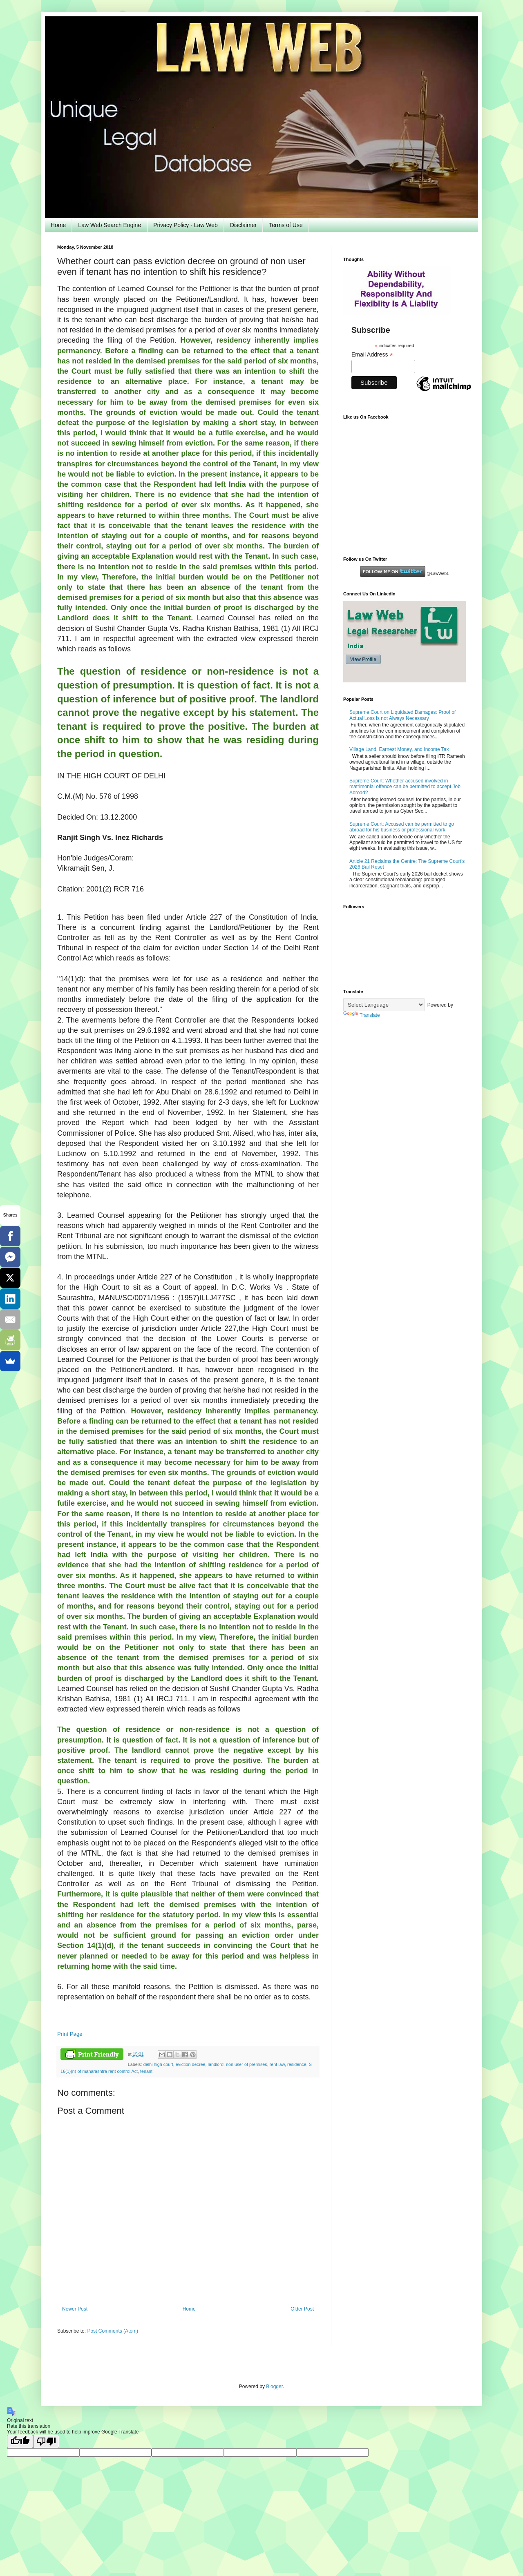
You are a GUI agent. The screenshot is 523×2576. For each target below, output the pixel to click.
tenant (146, 2071)
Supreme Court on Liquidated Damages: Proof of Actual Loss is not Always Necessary (402, 715)
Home (58, 225)
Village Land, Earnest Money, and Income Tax (399, 749)
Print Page (70, 2034)
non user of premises (246, 2064)
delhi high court (158, 2064)
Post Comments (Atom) (112, 2331)
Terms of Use (285, 225)
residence (296, 2064)
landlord (215, 2064)
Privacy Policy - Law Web (185, 225)
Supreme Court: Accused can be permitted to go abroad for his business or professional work (401, 827)
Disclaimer (243, 225)
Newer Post (74, 2309)
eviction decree (191, 2064)
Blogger (274, 2386)
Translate (361, 1015)
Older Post (302, 2309)
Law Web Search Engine (109, 225)
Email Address (372, 355)
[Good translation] (20, 2441)
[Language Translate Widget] (384, 1004)
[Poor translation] (46, 2441)
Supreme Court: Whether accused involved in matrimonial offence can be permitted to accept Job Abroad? (404, 787)
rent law (277, 2064)
